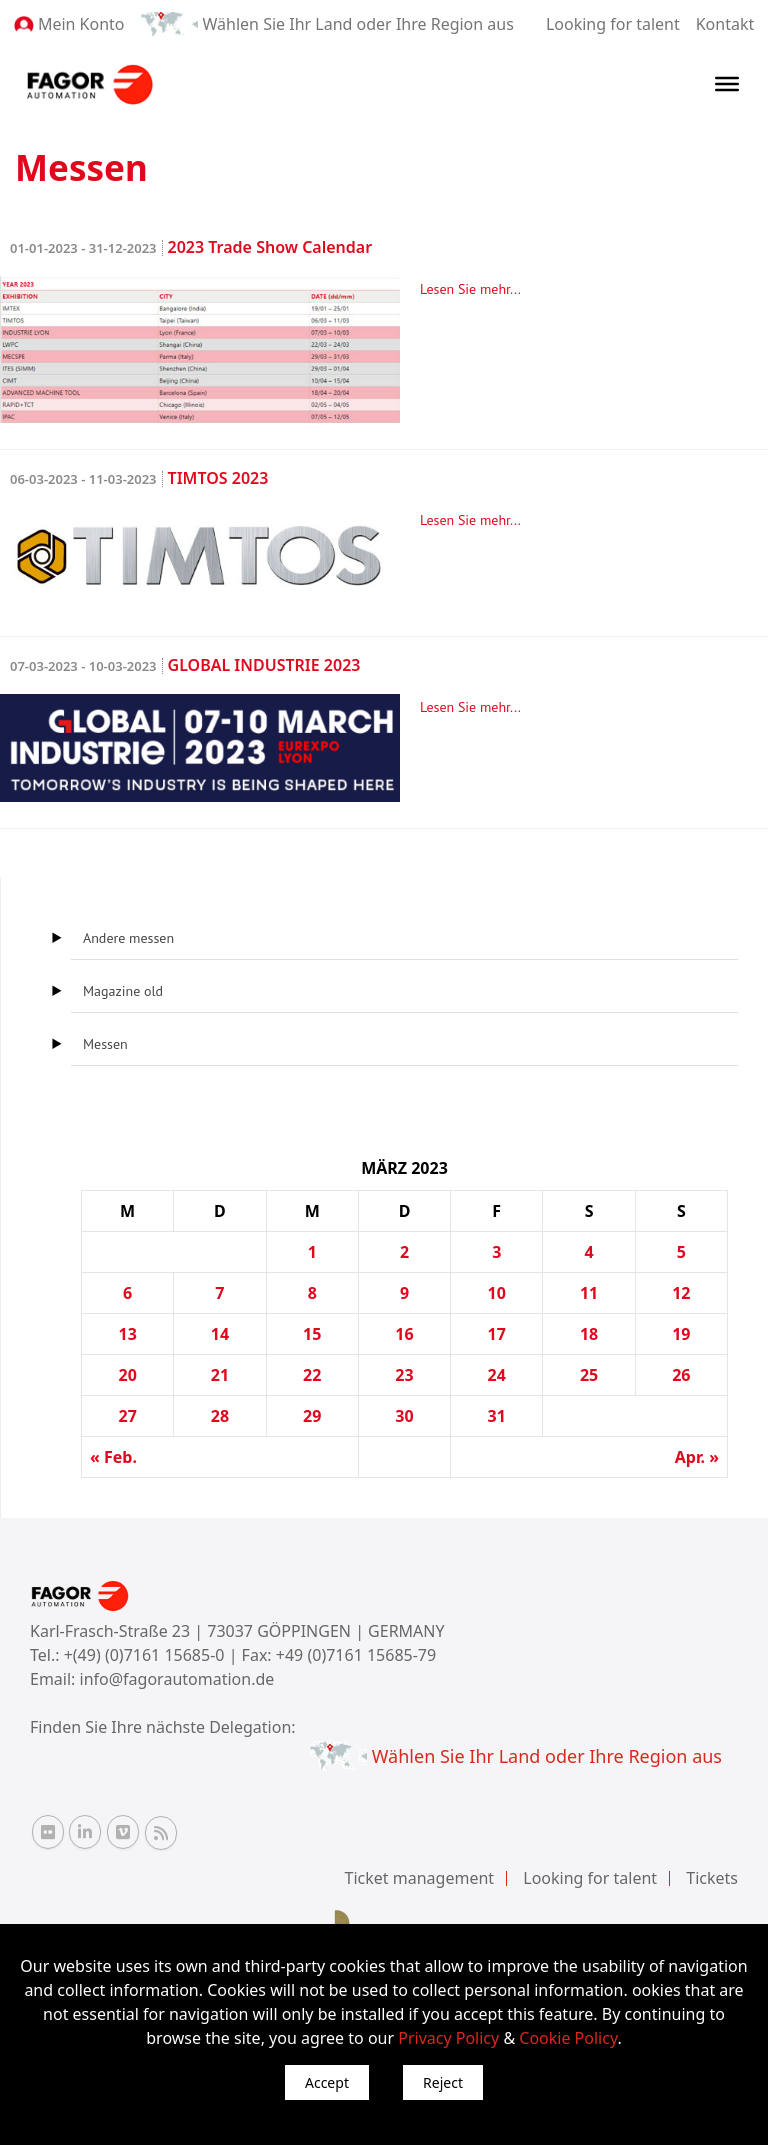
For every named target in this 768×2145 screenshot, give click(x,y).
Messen (105, 1044)
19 (681, 1334)
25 (589, 1375)
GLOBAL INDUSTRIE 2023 (185, 665)
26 (681, 1375)
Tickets (712, 1878)
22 (312, 1375)
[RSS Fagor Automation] (161, 1833)
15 (312, 1334)
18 (589, 1334)
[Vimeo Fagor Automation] (123, 1832)
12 (681, 1293)
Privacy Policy (448, 2038)
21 (220, 1375)
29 (312, 1416)
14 (220, 1334)
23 (404, 1375)
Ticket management (420, 1878)
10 (497, 1293)
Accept (327, 2082)
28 (220, 1416)
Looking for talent (613, 24)
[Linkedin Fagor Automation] (85, 1832)
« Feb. (113, 1457)
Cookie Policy (568, 2038)
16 (404, 1334)
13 (127, 1334)
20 (127, 1375)
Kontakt (725, 24)
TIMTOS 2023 (139, 478)
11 (589, 1293)
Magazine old (123, 991)
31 (497, 1416)
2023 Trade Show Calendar (191, 247)
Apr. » (697, 1457)
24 (497, 1375)
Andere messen (128, 938)
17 (497, 1334)
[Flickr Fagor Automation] (48, 1832)
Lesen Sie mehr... (470, 289)
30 (404, 1416)
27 (127, 1416)
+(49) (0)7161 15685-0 (144, 1655)
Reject (443, 2082)
